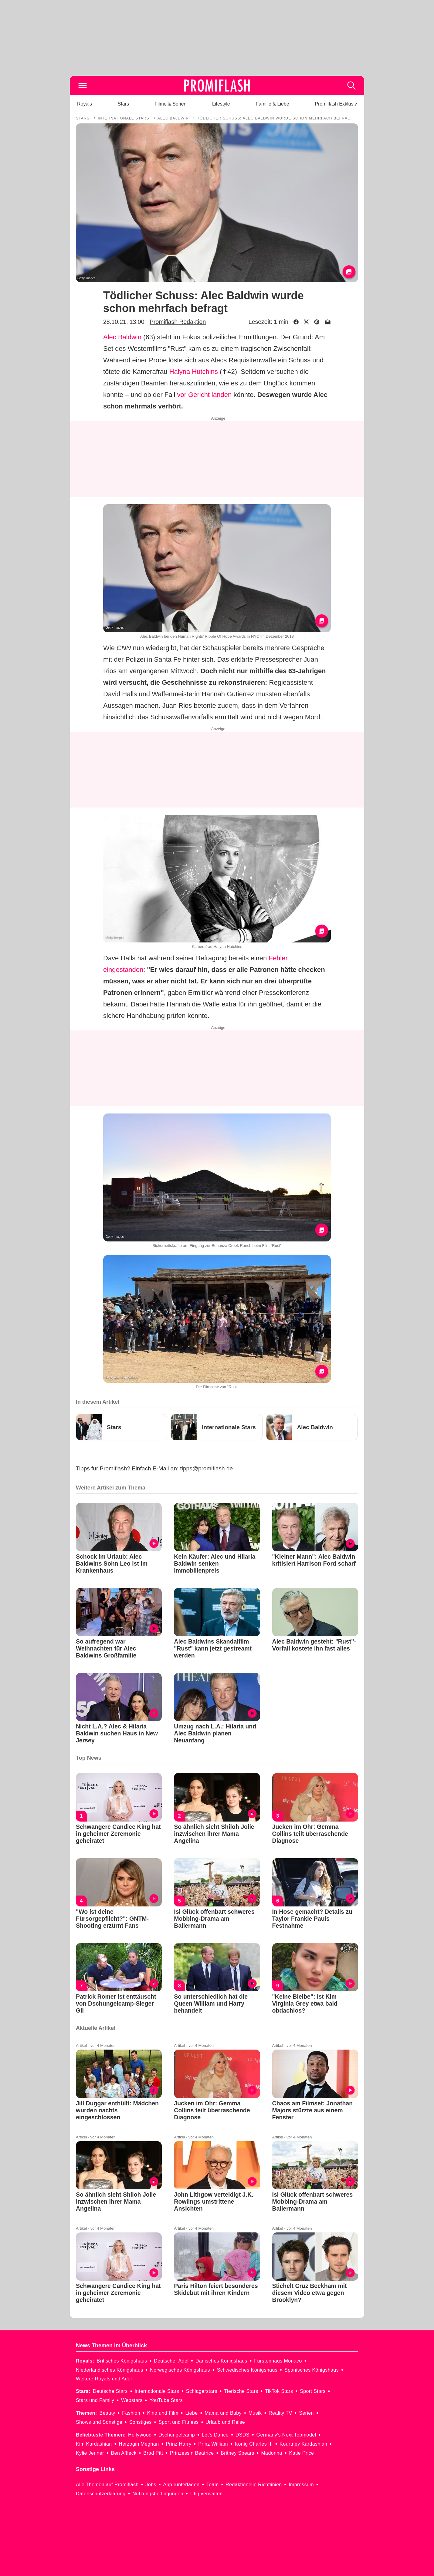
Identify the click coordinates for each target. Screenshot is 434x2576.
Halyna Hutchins (193, 371)
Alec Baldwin (122, 337)
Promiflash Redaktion (178, 321)
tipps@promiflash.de (206, 1468)
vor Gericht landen (204, 394)
